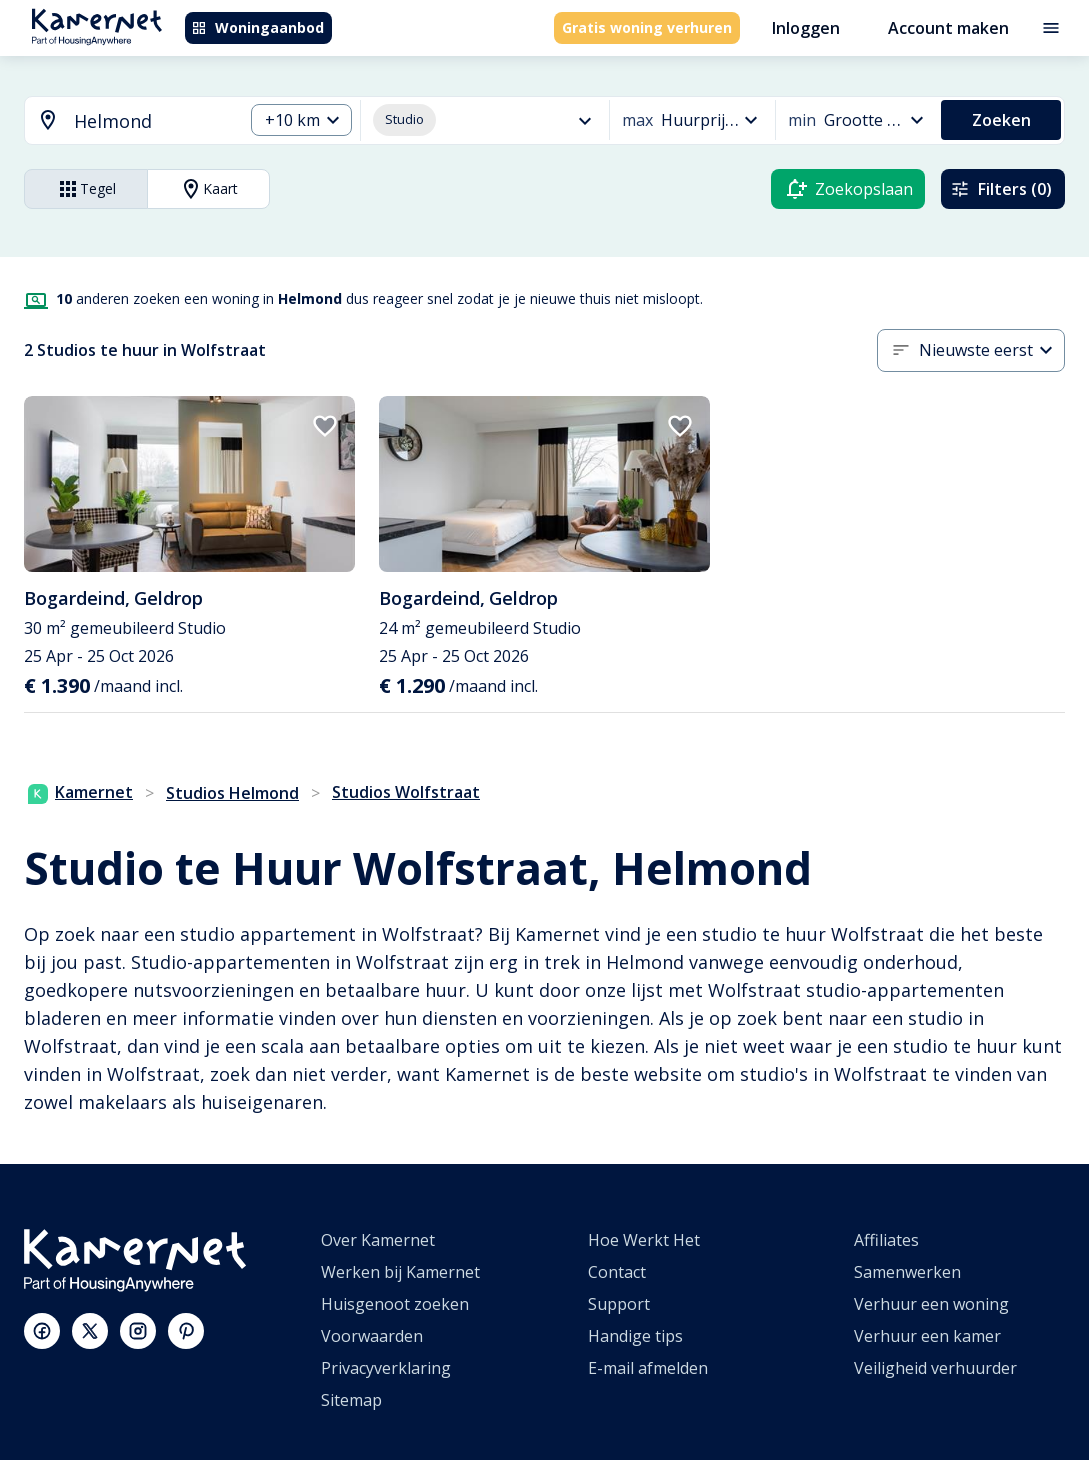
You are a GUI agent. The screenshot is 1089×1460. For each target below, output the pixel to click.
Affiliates (886, 1240)
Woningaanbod (257, 27)
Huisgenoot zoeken (395, 1304)
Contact (617, 1272)
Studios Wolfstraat (406, 792)
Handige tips (635, 1336)
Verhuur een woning (931, 1304)
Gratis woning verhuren (647, 27)
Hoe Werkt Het (644, 1240)
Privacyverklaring (386, 1368)
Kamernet (80, 792)
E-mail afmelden (648, 1368)
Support (619, 1304)
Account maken (948, 28)
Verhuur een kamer (927, 1336)
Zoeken (1001, 120)
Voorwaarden (372, 1336)
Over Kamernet (378, 1240)
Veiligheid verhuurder (935, 1368)
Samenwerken (907, 1272)
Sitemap (351, 1400)
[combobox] (122, 121)
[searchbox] (151, 121)
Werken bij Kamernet (400, 1272)
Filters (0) (1001, 189)
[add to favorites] (325, 426)
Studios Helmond (232, 793)
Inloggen (806, 28)
